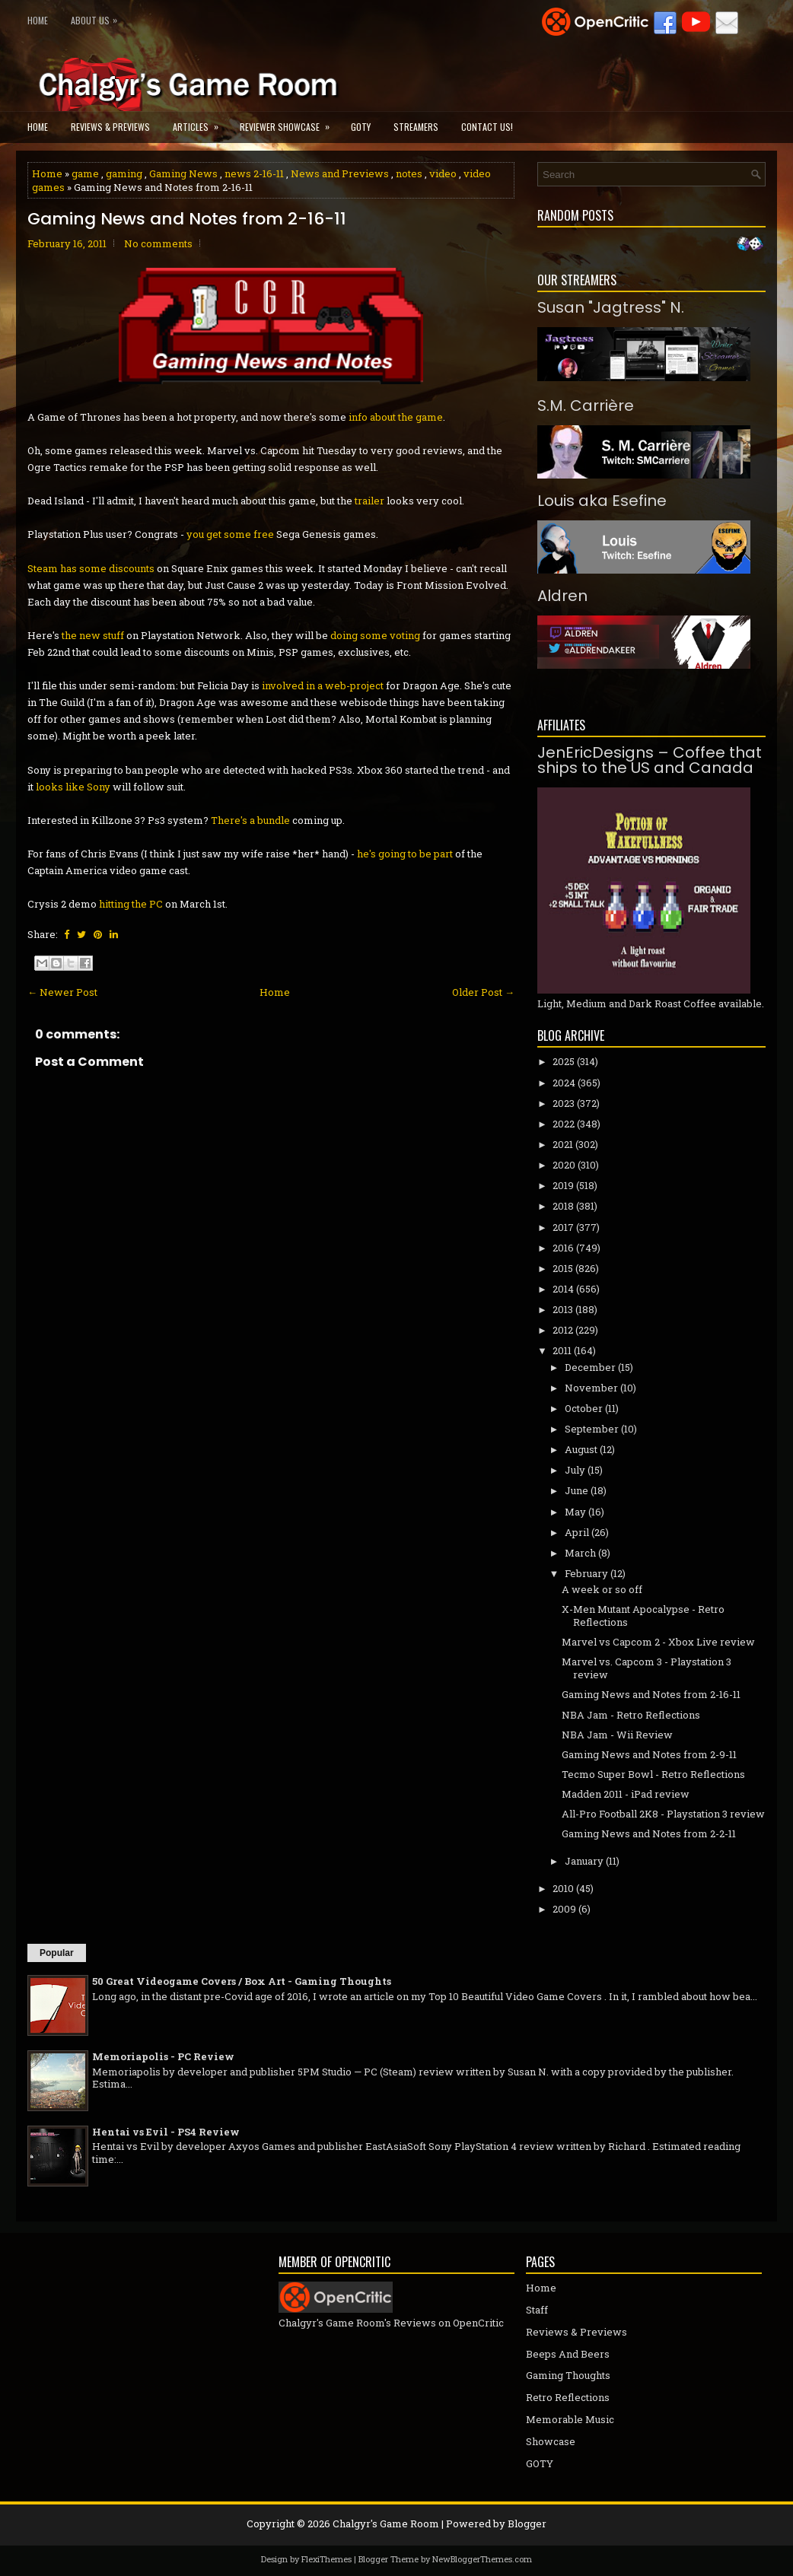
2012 (563, 1330)
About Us (98, 17)
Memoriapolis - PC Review (163, 2056)
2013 (563, 1309)
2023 (564, 1103)
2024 (564, 1082)
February (586, 1573)
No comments (158, 243)
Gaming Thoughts (568, 2375)
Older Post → (483, 992)
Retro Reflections (568, 2397)
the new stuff (93, 635)
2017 (563, 1227)
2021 (563, 1144)
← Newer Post (62, 992)
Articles (200, 122)
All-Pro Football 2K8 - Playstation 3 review (663, 1814)
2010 (563, 1888)
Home (37, 20)
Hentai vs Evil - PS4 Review (166, 2132)
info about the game (396, 417)
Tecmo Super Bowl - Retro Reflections (653, 1774)
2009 (564, 1909)
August (581, 1449)
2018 (563, 1206)
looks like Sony (73, 786)
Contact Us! (487, 126)
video (443, 173)
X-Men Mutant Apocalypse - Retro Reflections (643, 1615)
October (584, 1408)
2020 (564, 1165)
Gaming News (183, 173)
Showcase (550, 2441)
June (576, 1490)
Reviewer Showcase (289, 122)
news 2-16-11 (254, 173)
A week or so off (602, 1589)
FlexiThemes (326, 2559)
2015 (563, 1268)
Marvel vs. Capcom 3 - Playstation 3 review (646, 1668)
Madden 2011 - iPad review (625, 1794)
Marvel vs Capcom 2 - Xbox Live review (658, 1642)
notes (409, 173)
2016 (563, 1248)
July (575, 1470)
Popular (57, 1953)
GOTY (361, 126)
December (590, 1367)
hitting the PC (130, 904)
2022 (564, 1124)
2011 (562, 1350)
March (580, 1553)
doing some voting (375, 635)
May (575, 1512)
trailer (369, 500)
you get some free (230, 534)
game (85, 173)
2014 (563, 1289)
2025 (564, 1061)
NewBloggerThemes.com (482, 2559)
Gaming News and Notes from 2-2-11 (649, 1833)
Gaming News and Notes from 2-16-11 (186, 219)
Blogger (527, 2523)
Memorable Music (570, 2419)
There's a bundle (250, 820)
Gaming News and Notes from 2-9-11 (649, 1754)
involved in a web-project (323, 685)
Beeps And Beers (568, 2354)
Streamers (415, 126)
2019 (563, 1185)
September (592, 1429)
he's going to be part (405, 853)
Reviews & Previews (110, 126)
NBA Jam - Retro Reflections (631, 1715)
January (584, 1861)
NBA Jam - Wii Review (617, 1734)
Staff (537, 2310)
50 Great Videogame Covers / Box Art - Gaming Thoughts (241, 1981)
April (577, 1532)
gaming (124, 173)
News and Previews (340, 173)
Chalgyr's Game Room (386, 2523)
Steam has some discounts (90, 568)
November (591, 1388)
